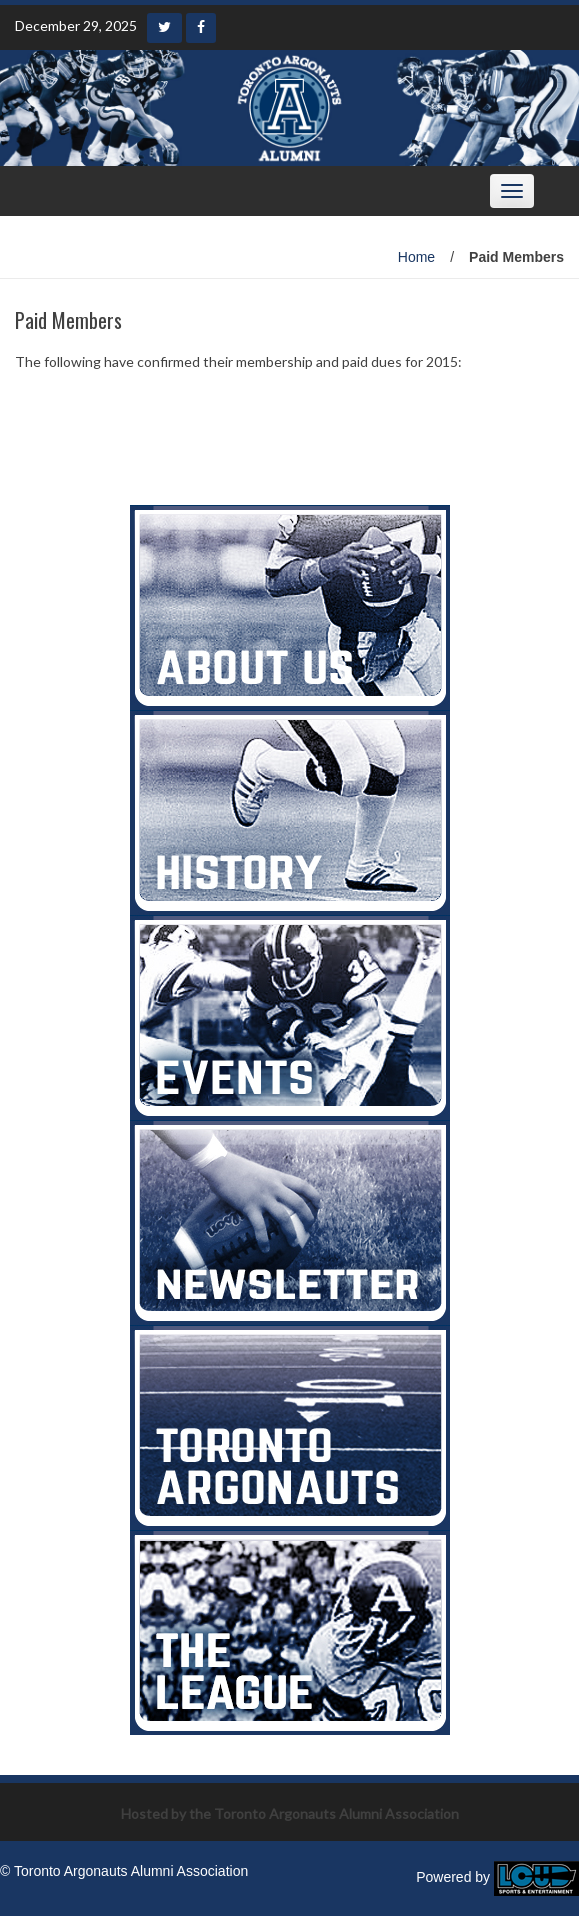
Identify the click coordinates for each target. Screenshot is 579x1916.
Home (416, 257)
